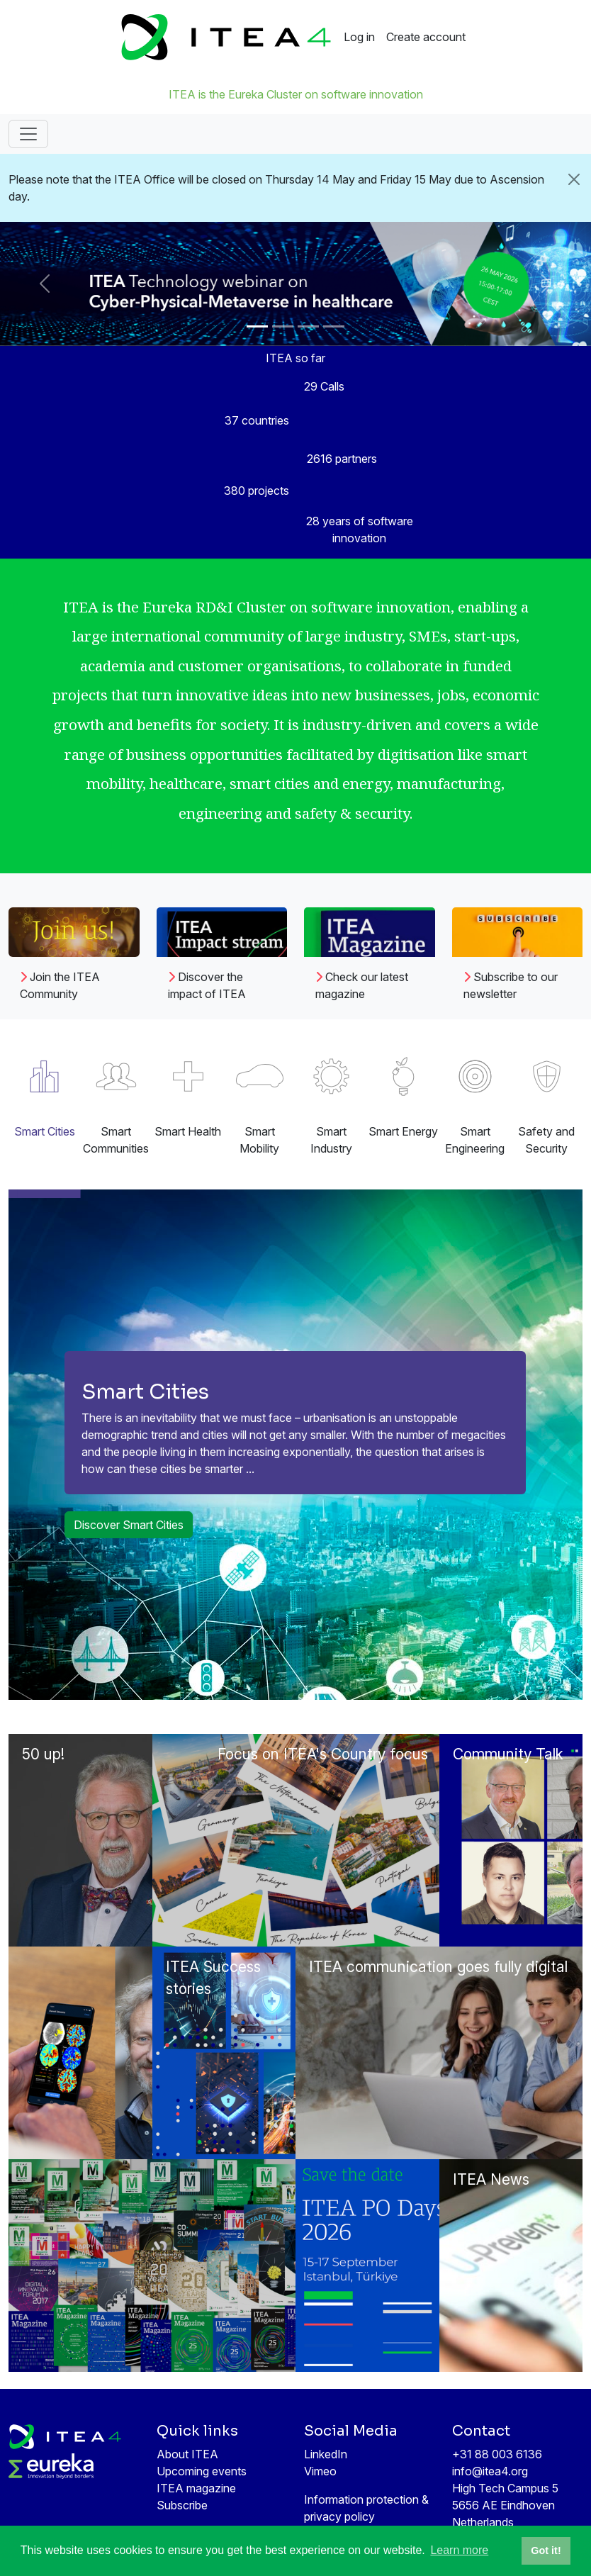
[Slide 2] (282, 326)
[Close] (573, 179)
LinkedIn (325, 2454)
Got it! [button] (546, 2550)
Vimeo (320, 2471)
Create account (426, 37)
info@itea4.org (490, 2471)
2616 (342, 459)
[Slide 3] (308, 326)
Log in (359, 37)
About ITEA (187, 2454)
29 (324, 386)
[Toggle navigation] (28, 134)
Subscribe (182, 2505)
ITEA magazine (196, 2488)
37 (257, 420)
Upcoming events (202, 2471)
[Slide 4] (333, 326)
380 (256, 490)
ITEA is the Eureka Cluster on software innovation (296, 94)
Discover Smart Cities (129, 1525)
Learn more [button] (459, 2550)
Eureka (167, 607)
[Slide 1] (257, 326)
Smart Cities (145, 1391)
